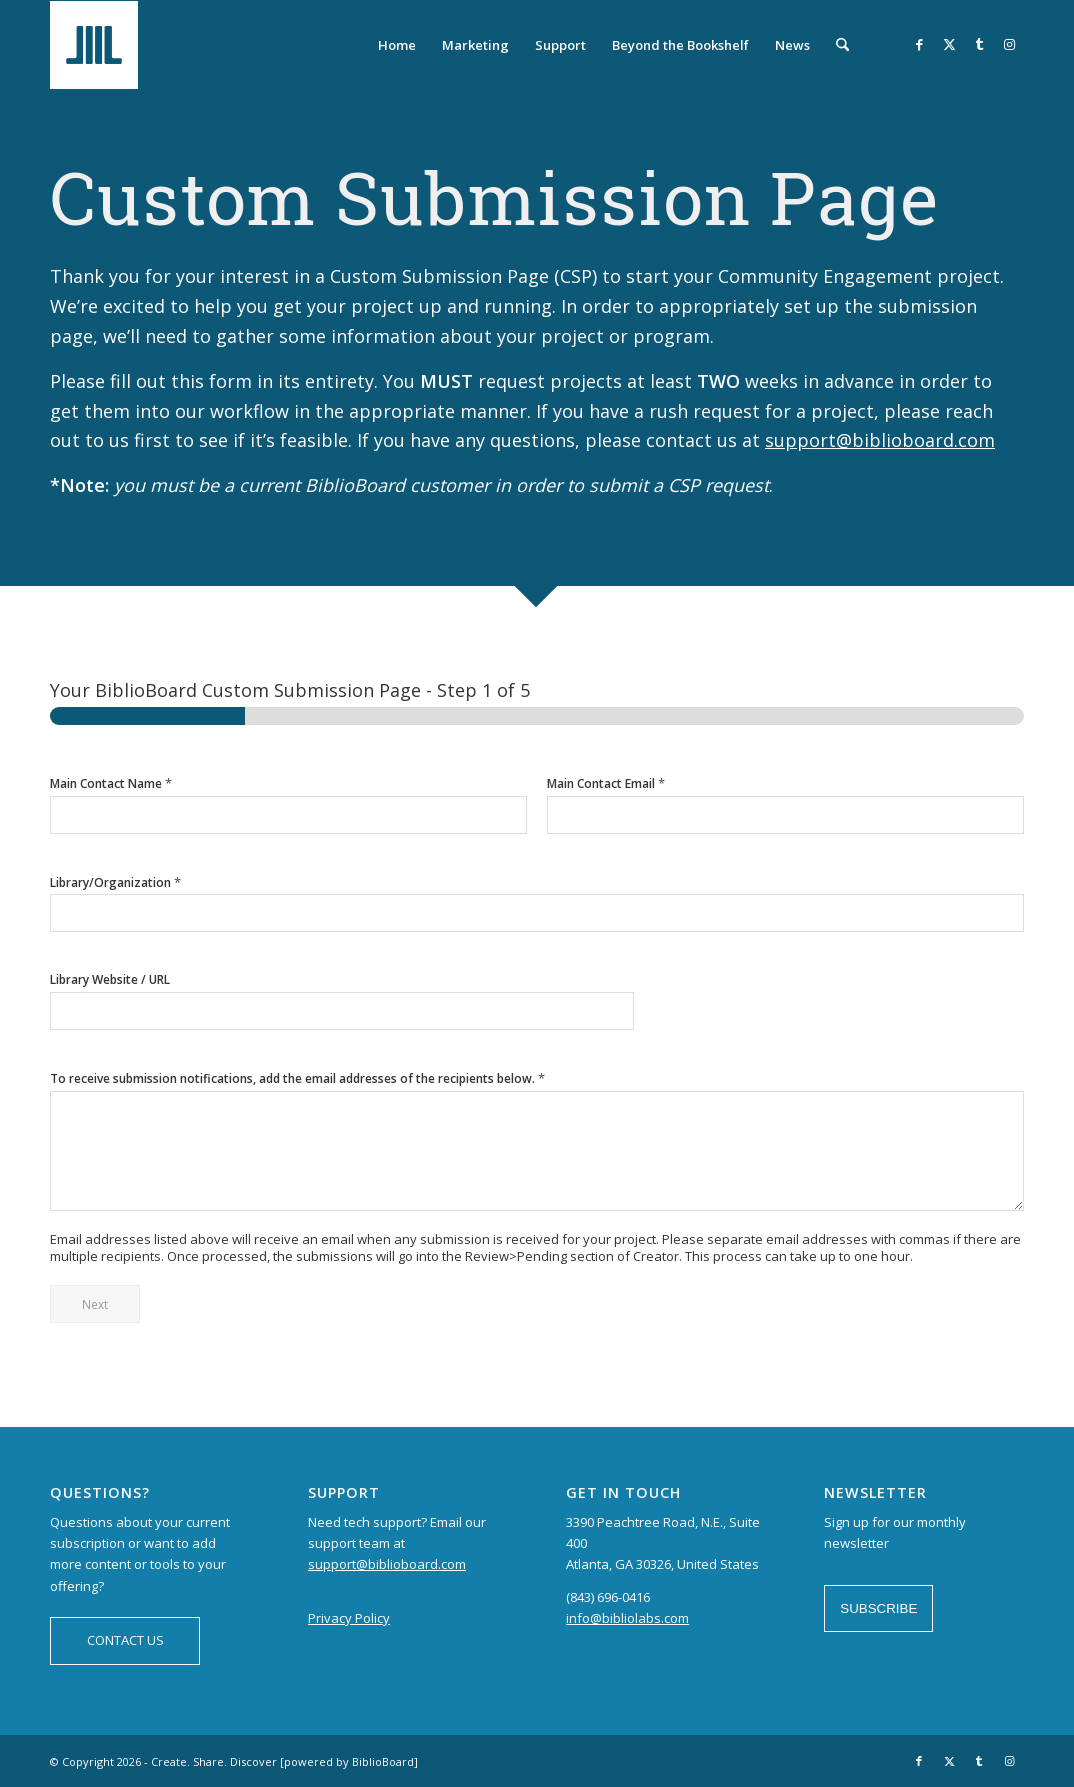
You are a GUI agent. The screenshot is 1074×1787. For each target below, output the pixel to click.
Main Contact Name (111, 783)
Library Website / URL (110, 980)
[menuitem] (397, 45)
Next (95, 1304)
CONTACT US (125, 1640)
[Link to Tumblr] (979, 44)
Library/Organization (115, 882)
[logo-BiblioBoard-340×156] (146, 45)
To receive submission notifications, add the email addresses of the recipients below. (297, 1078)
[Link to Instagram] (1009, 44)
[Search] (842, 45)
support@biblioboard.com (880, 440)
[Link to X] (949, 44)
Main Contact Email (606, 783)
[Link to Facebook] (919, 44)
